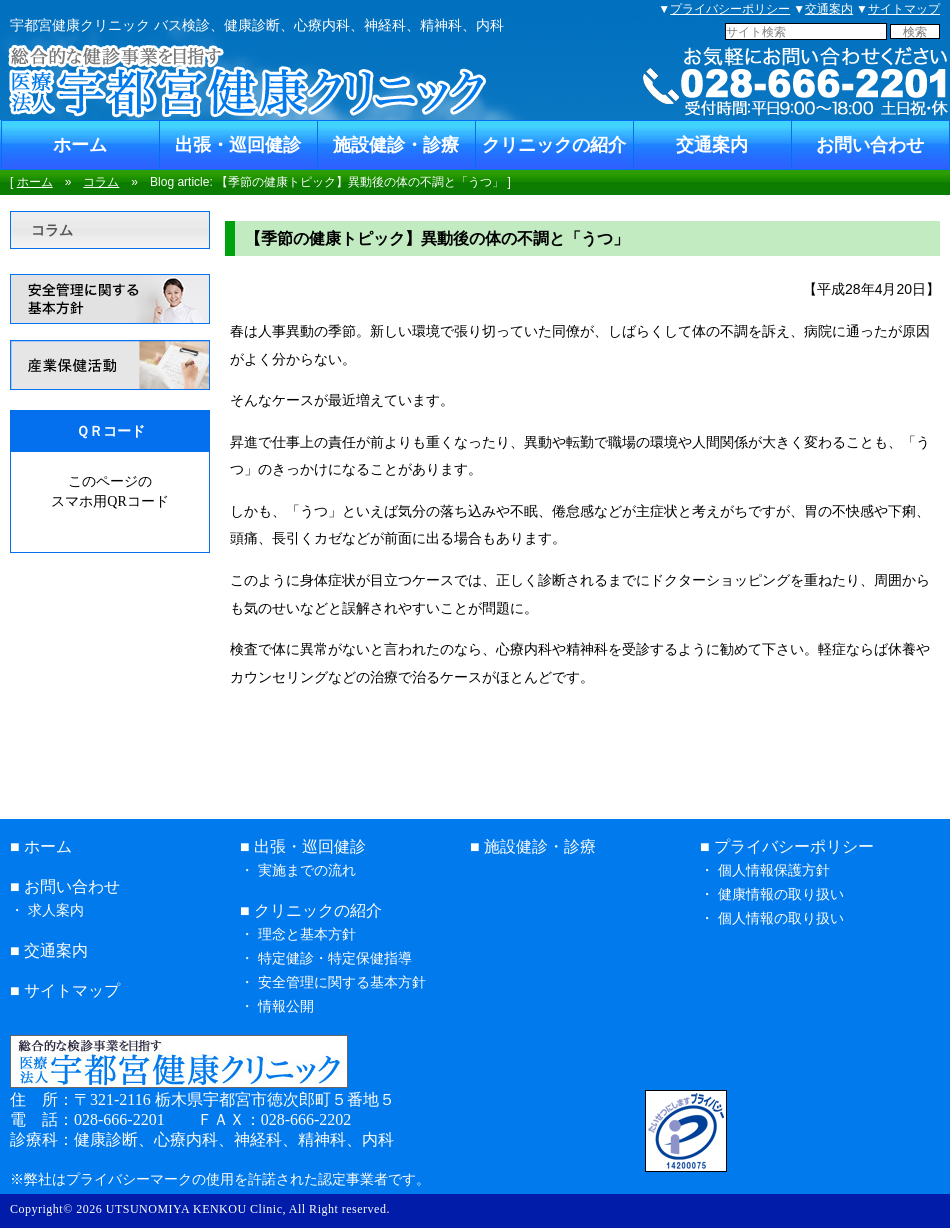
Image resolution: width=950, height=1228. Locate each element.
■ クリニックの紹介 (311, 910)
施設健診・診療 (396, 145)
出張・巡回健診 (238, 145)
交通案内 (829, 9)
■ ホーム (41, 846)
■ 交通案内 (49, 950)
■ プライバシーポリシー (787, 846)
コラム (101, 182)
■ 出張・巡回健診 (303, 846)
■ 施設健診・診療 (533, 846)
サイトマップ (904, 9)
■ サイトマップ (65, 990)
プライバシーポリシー (730, 9)
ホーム (80, 145)
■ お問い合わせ (65, 886)
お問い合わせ (870, 145)
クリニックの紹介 (554, 145)
